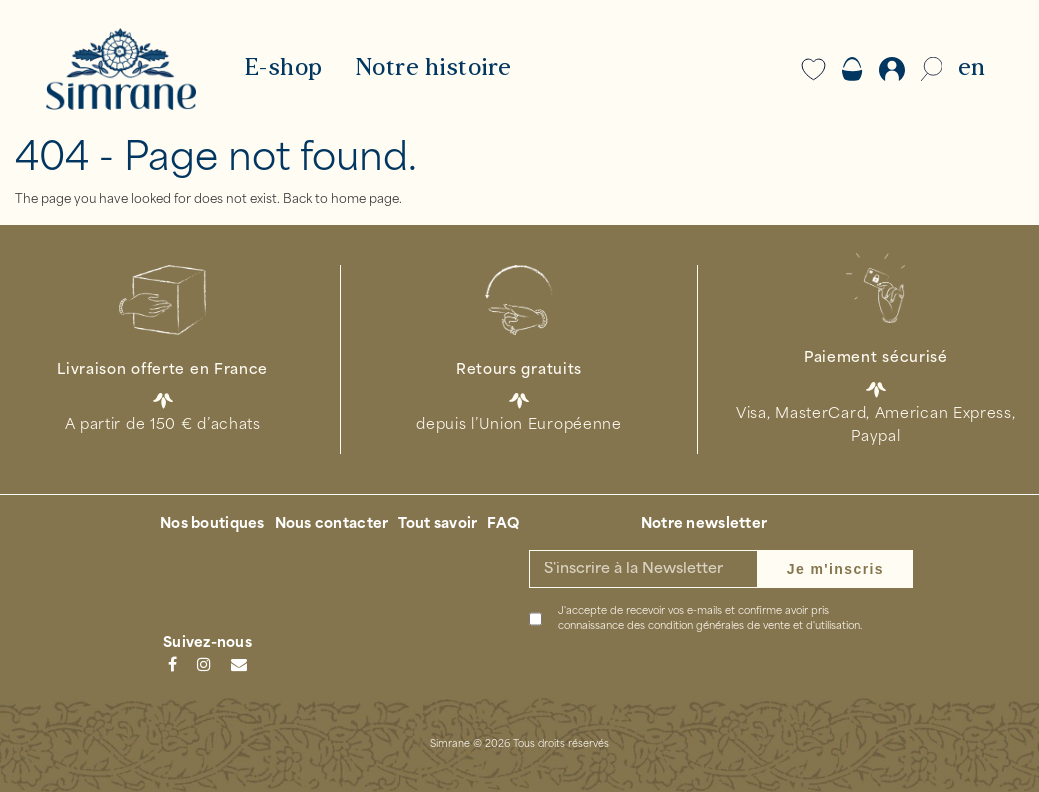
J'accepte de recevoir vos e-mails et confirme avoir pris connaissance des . (710, 619)
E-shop (283, 69)
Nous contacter (332, 524)
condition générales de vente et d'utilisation (754, 626)
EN (971, 69)
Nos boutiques (212, 524)
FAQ (503, 524)
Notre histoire (433, 69)
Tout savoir (437, 524)
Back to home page (341, 200)
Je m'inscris (835, 569)
